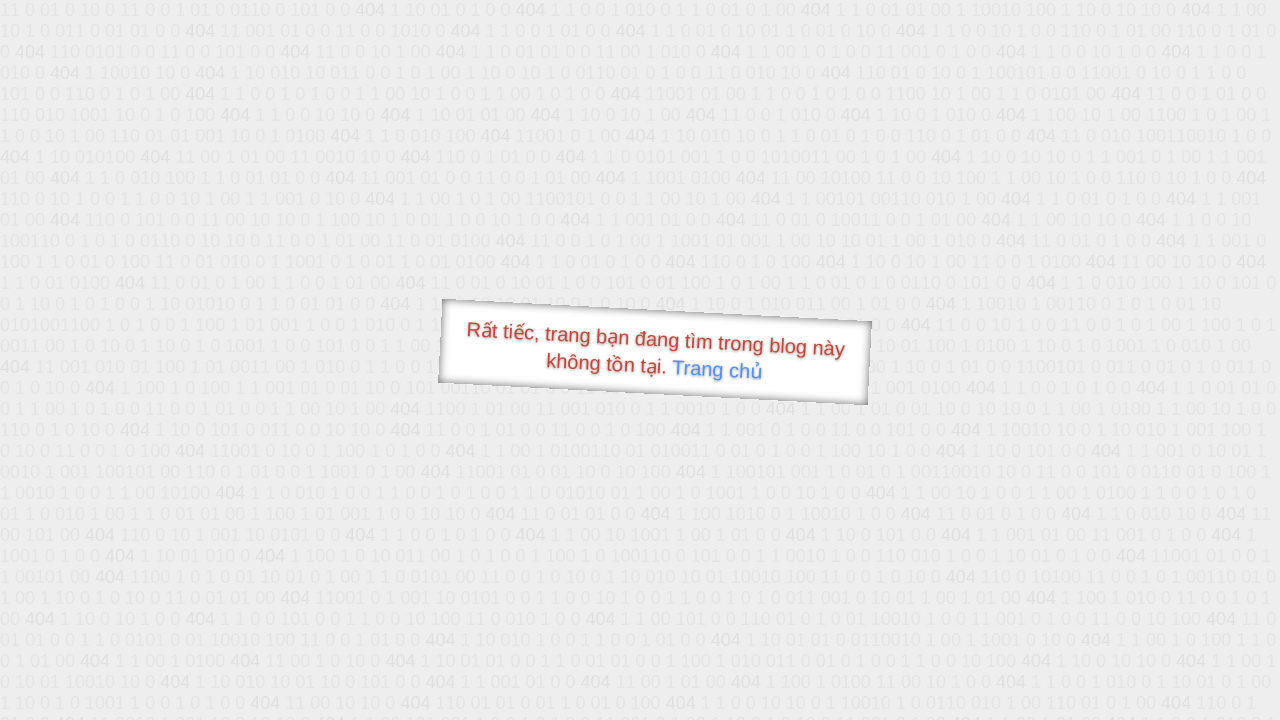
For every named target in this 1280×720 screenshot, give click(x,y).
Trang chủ (717, 369)
